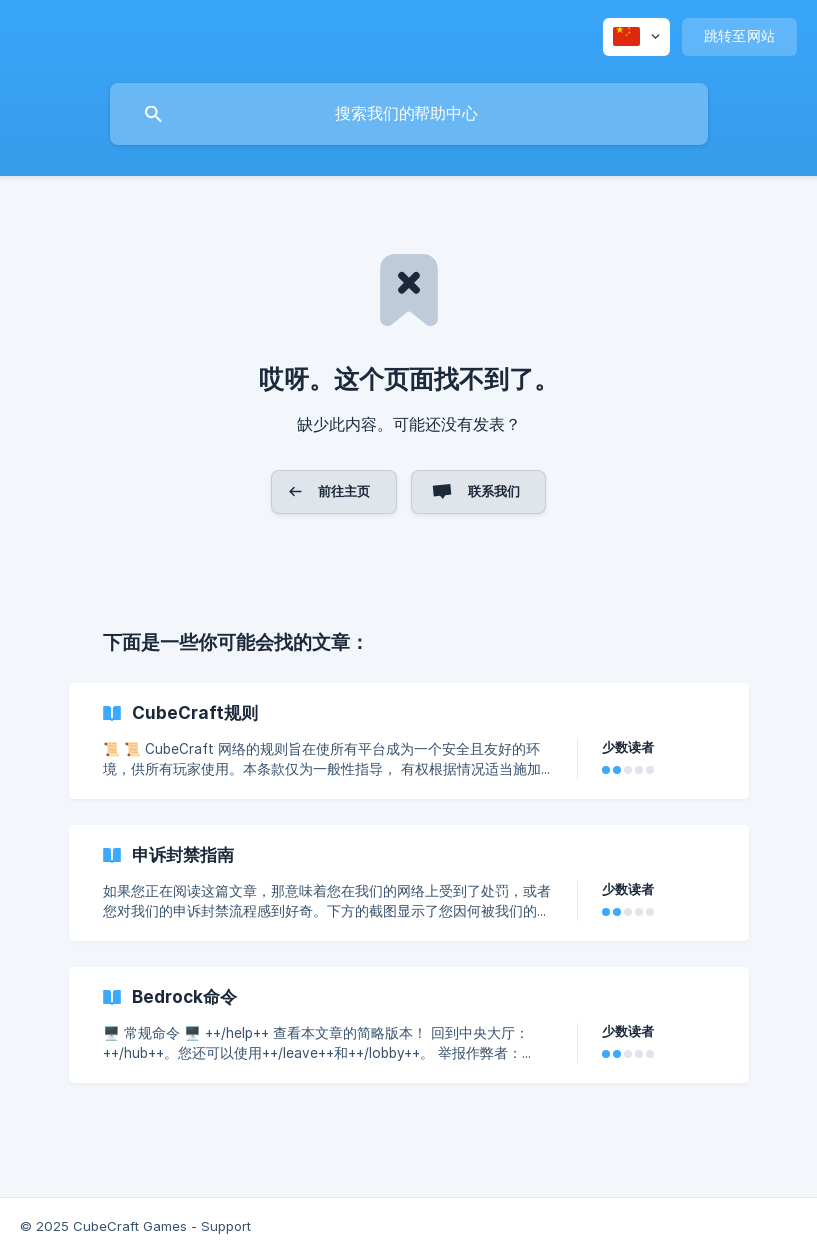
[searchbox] (409, 114)
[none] (636, 37)
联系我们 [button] (494, 491)
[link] (409, 741)
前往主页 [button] (344, 491)
